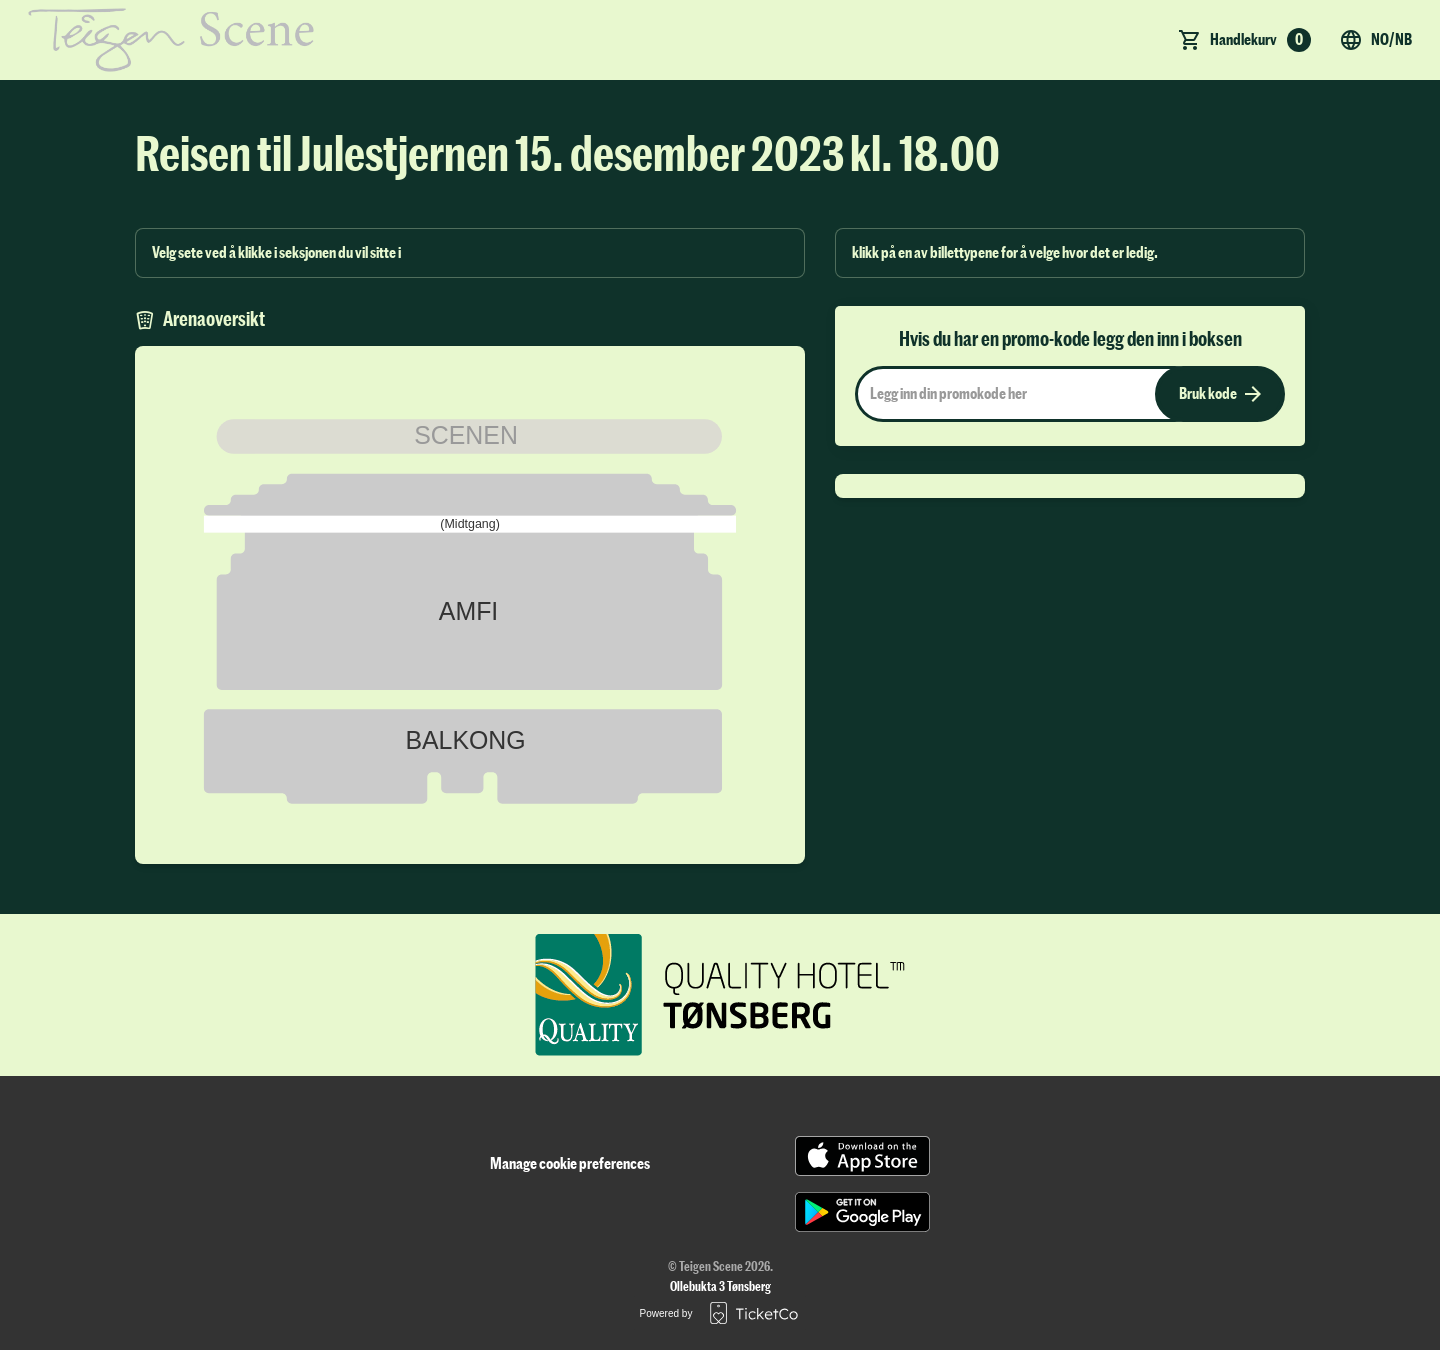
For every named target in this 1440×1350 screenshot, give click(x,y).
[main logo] (171, 40)
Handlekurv (1260, 40)
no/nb (1375, 40)
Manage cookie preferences (570, 1164)
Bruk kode (1220, 394)
